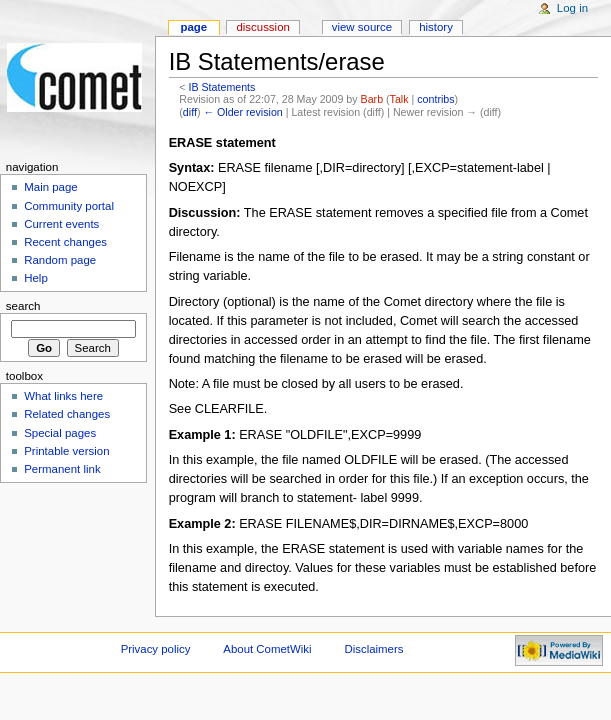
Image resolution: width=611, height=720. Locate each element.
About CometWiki (267, 649)
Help (36, 278)
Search (23, 306)
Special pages (60, 433)
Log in (572, 8)
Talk (399, 99)
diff (190, 112)
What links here (63, 396)
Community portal (69, 206)
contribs (435, 99)
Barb (372, 99)
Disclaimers (373, 649)
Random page (60, 260)
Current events (61, 224)
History (436, 27)
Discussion (262, 27)
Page (193, 27)
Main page (51, 187)
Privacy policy (156, 649)
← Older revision (242, 112)
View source (362, 27)
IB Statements (221, 87)
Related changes (67, 414)
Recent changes (65, 242)
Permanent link (62, 469)
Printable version (66, 451)
